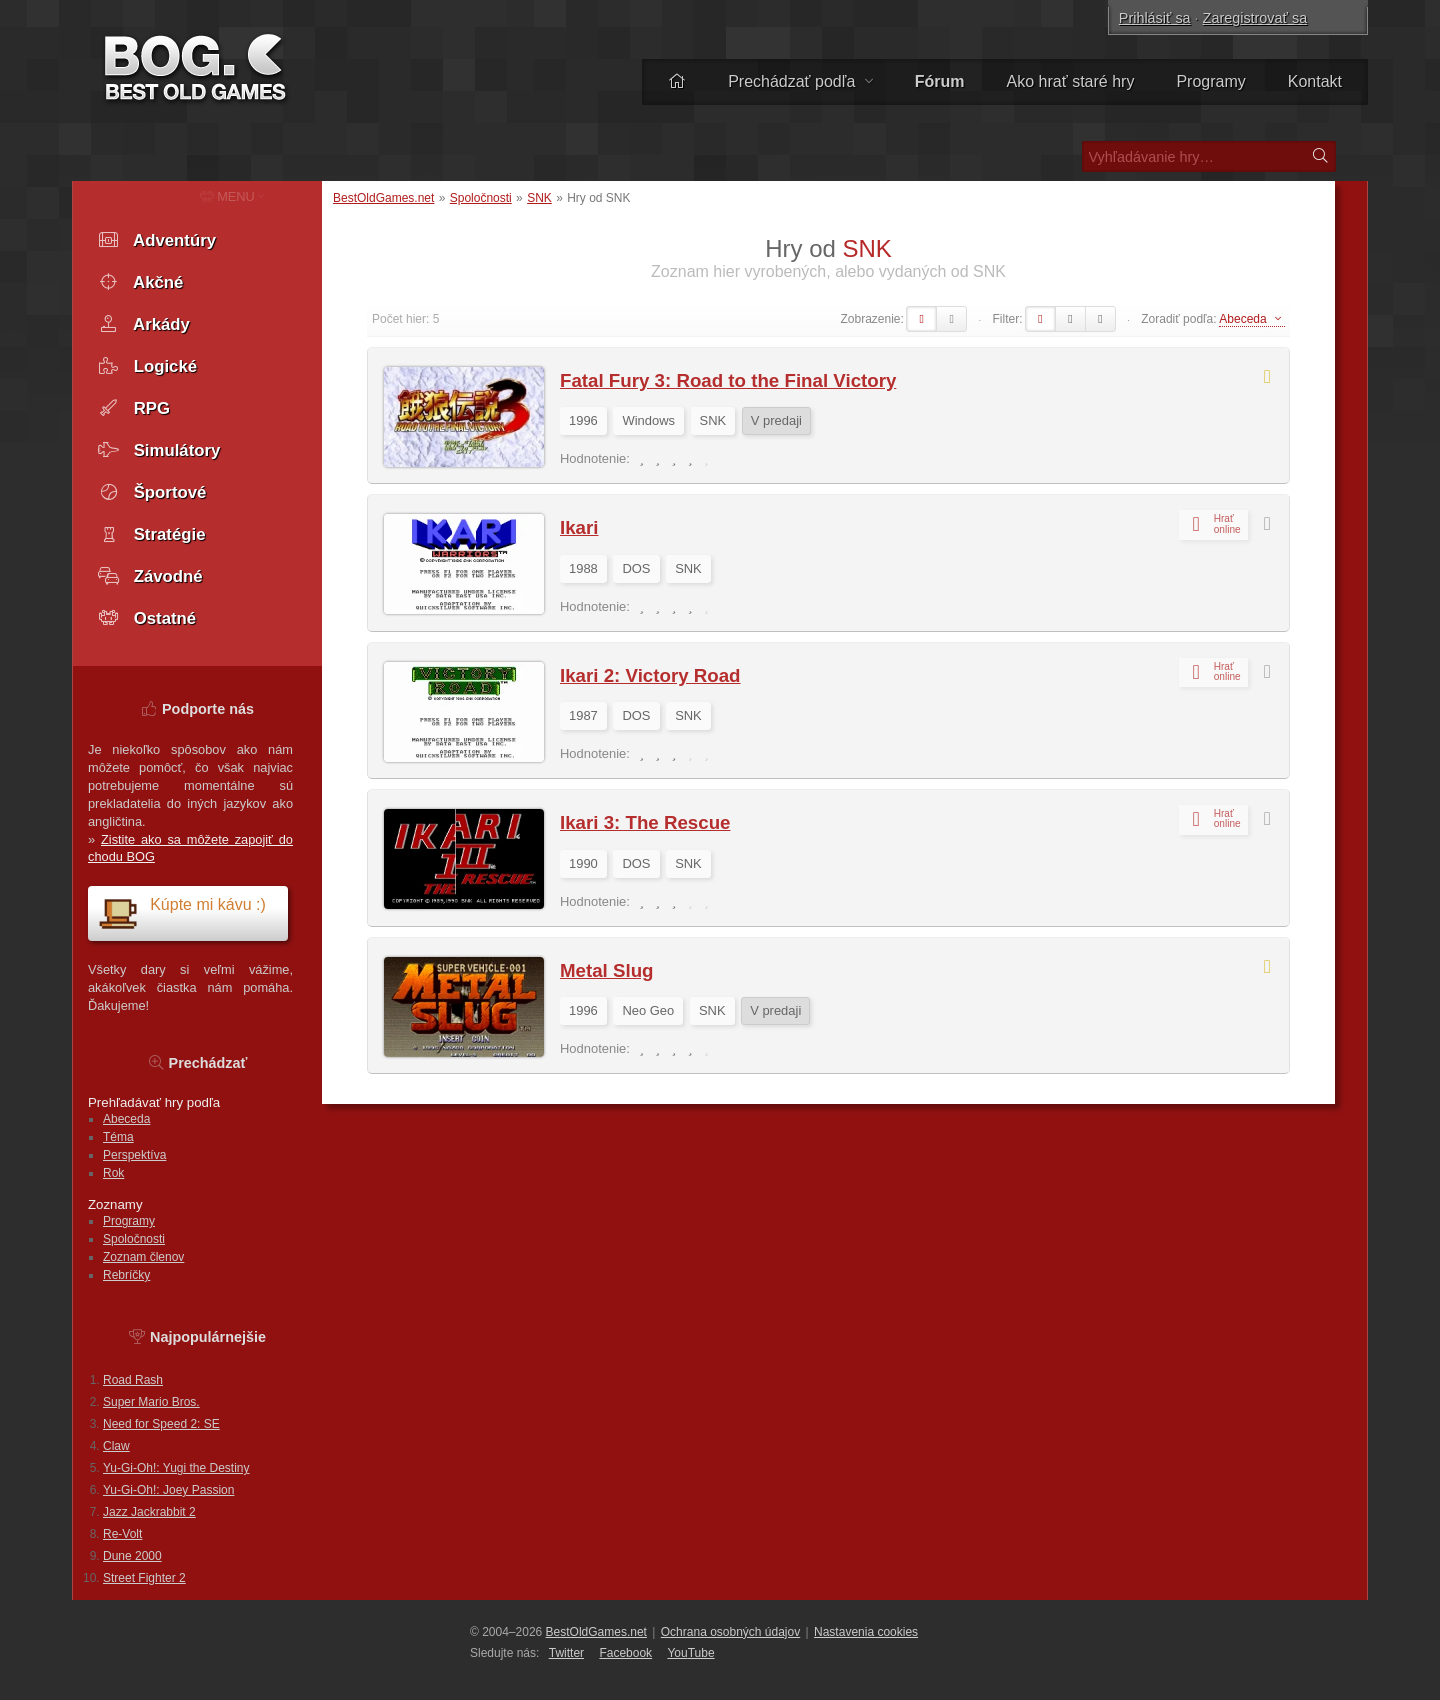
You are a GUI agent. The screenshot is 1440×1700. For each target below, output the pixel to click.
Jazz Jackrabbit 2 (149, 1512)
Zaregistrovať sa (1255, 18)
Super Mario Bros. (151, 1402)
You (690, 1653)
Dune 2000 (132, 1556)
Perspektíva (134, 1155)
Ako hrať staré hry (1071, 81)
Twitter (566, 1653)
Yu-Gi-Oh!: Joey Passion (168, 1490)
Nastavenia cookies (866, 1632)
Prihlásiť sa (1155, 18)
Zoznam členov (143, 1257)
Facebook (625, 1653)
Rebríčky (126, 1275)
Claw (116, 1446)
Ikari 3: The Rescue (645, 822)
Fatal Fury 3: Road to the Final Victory (728, 380)
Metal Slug (607, 970)
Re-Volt (122, 1534)
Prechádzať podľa (800, 81)
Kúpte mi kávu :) (182, 912)
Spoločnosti (481, 198)
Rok (113, 1173)
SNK (539, 198)
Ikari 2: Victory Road (650, 675)
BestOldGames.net (383, 198)
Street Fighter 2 (144, 1578)
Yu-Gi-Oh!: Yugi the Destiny (176, 1468)
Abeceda (126, 1119)
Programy (1210, 81)
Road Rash (133, 1380)
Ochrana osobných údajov (730, 1632)
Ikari (579, 527)
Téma (118, 1137)
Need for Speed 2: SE (161, 1424)
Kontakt (1315, 81)
